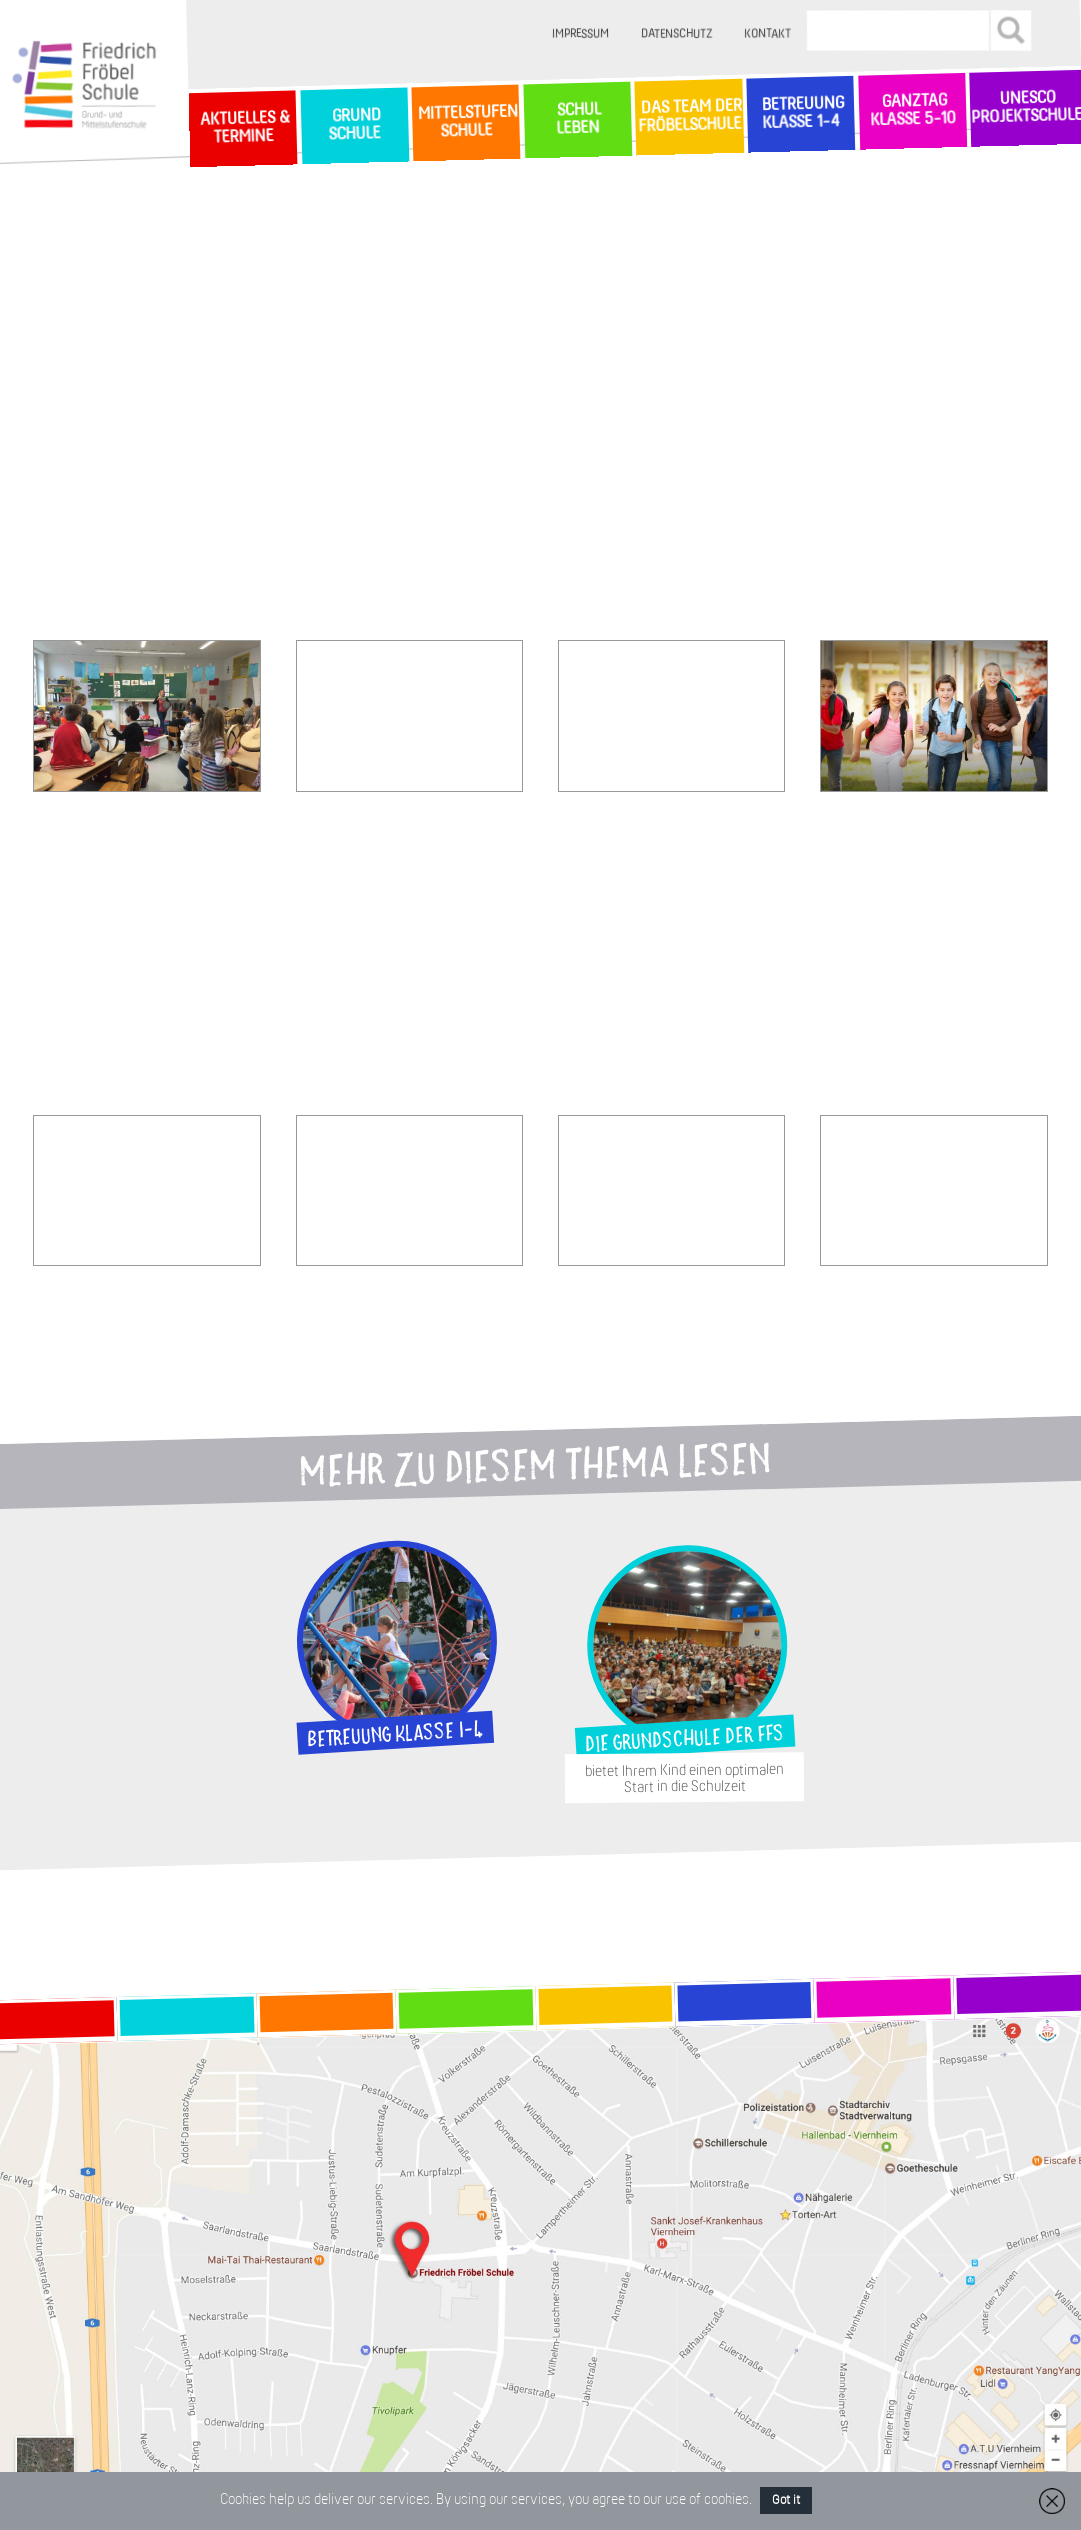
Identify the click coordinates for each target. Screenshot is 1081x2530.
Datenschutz (676, 34)
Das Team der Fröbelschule (688, 117)
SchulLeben (577, 119)
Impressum (580, 34)
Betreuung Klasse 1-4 (800, 113)
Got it (786, 2500)
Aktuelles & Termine (243, 128)
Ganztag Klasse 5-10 (912, 110)
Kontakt (767, 34)
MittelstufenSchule (466, 122)
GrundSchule (354, 125)
